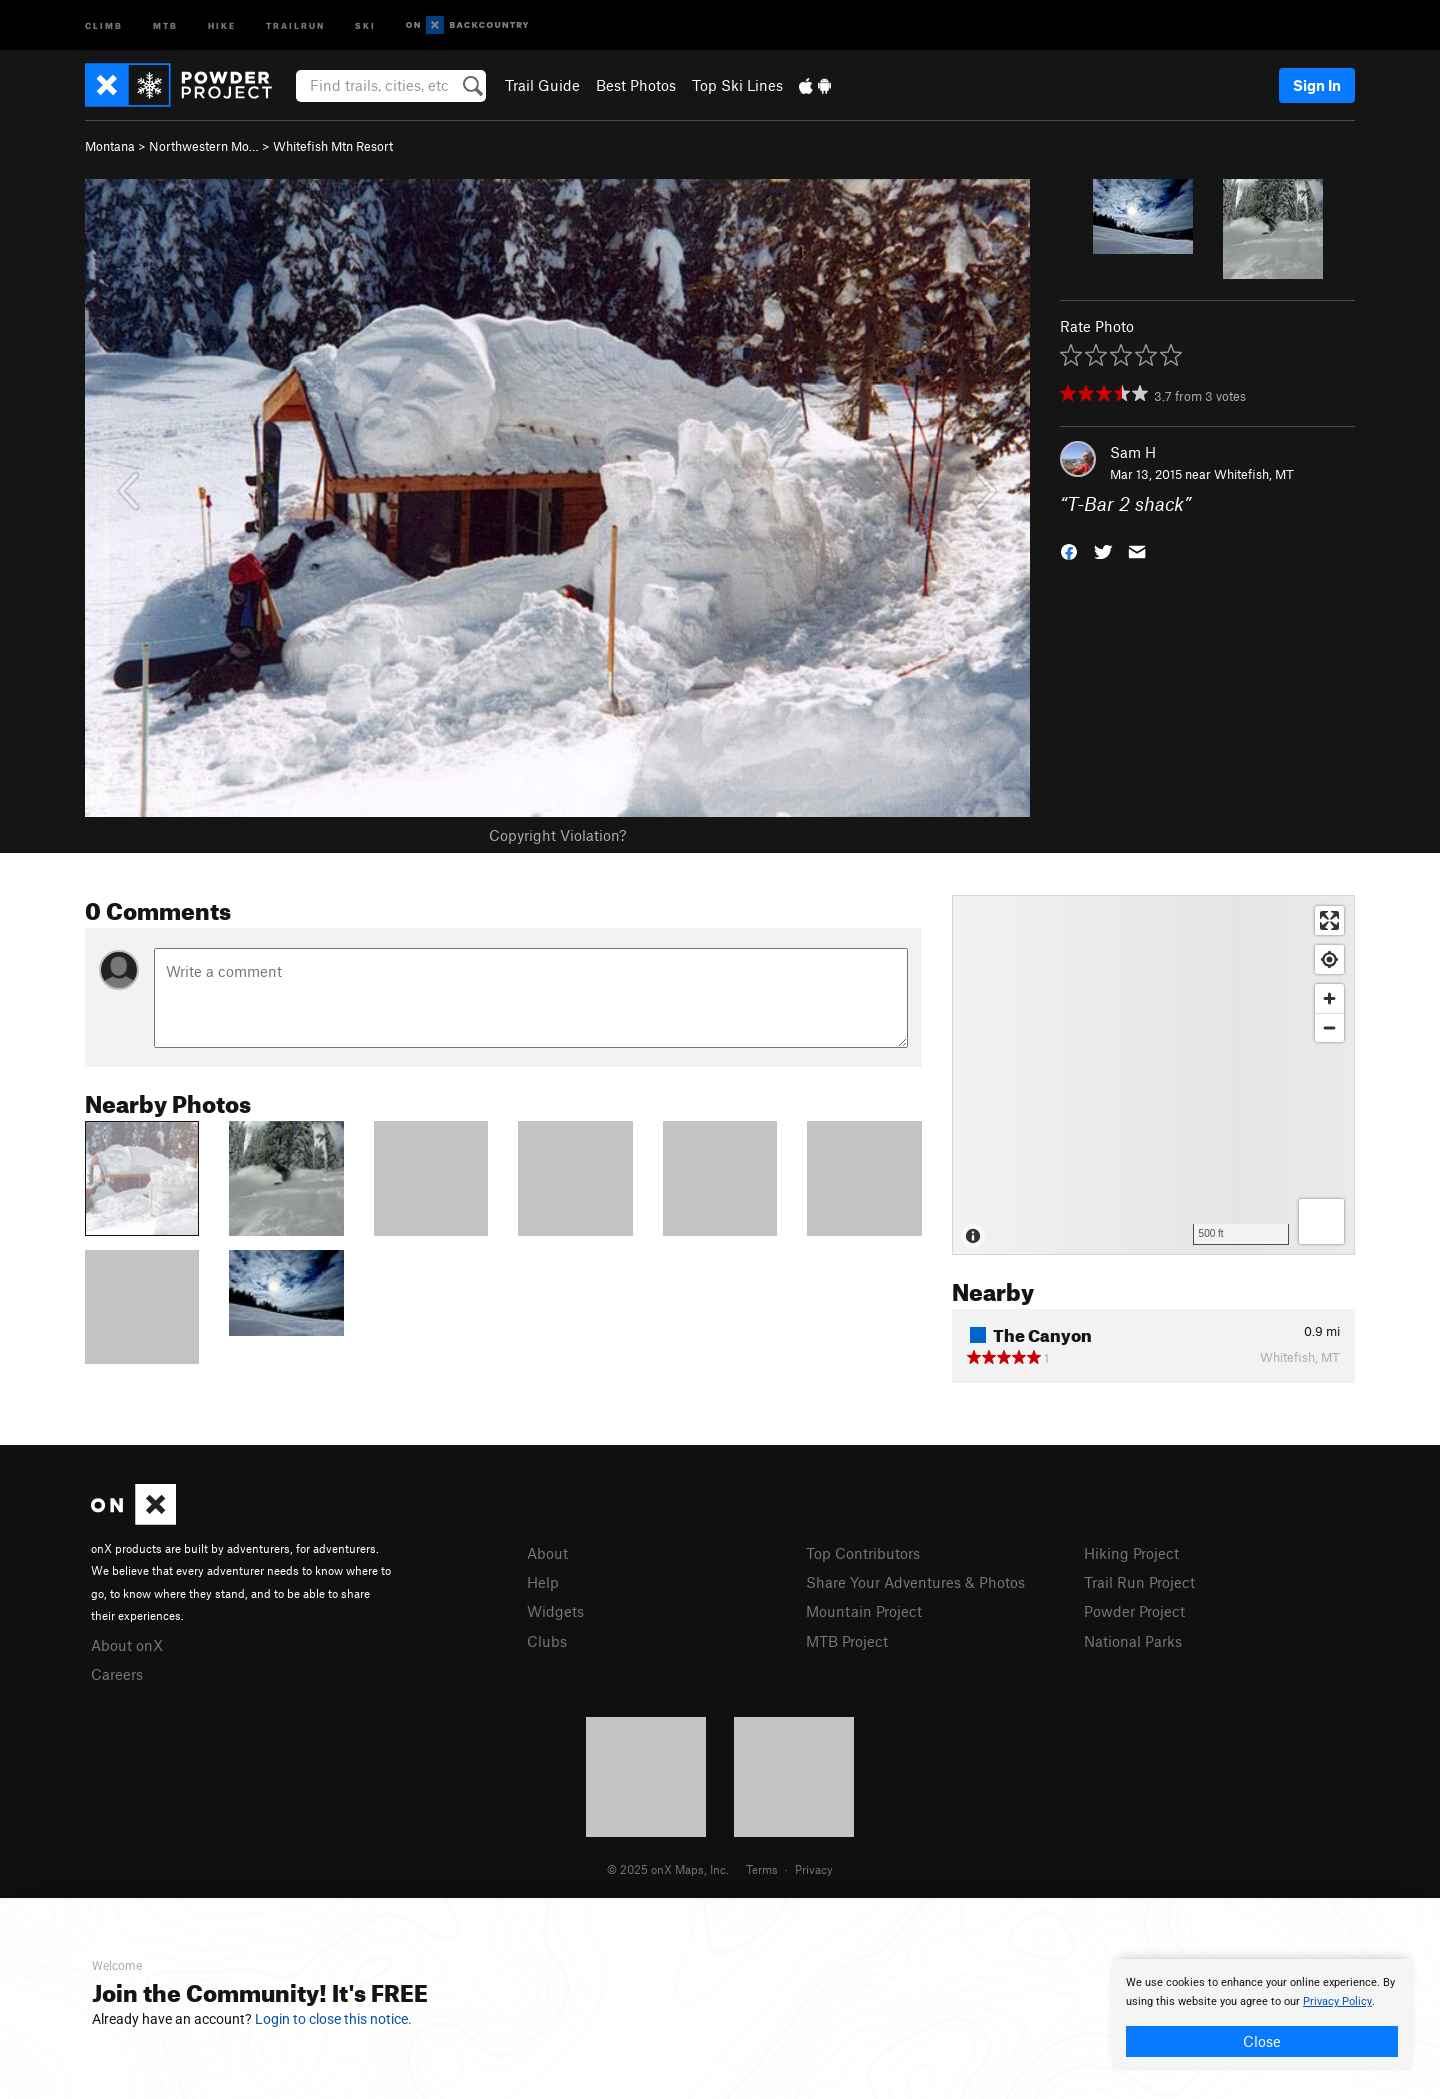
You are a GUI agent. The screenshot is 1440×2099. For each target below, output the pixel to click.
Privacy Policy (1337, 2001)
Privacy (814, 1869)
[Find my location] (1329, 959)
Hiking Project (1131, 1553)
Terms (762, 1869)
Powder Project (1134, 1611)
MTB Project (847, 1641)
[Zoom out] (1329, 1027)
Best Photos (636, 85)
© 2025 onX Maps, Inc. (668, 1869)
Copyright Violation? (557, 835)
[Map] (1153, 1075)
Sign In (1317, 85)
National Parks (1133, 1641)
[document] (1262, 2015)
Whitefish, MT (1254, 474)
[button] (1069, 550)
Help (543, 1582)
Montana (110, 146)
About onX (127, 1645)
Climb (104, 24)
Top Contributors (863, 1553)
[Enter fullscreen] (1329, 920)
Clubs (547, 1641)
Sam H (1133, 452)
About (547, 1553)
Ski (365, 24)
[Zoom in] (1329, 998)
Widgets (555, 1611)
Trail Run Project (1139, 1582)
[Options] (1321, 1221)
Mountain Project (864, 1611)
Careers (117, 1674)
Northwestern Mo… (204, 146)
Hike (222, 24)
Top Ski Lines (737, 85)
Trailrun (295, 24)
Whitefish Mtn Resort (333, 146)
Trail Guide (542, 85)
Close (1262, 2041)
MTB (165, 24)
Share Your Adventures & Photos (915, 1582)
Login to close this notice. (333, 2019)
